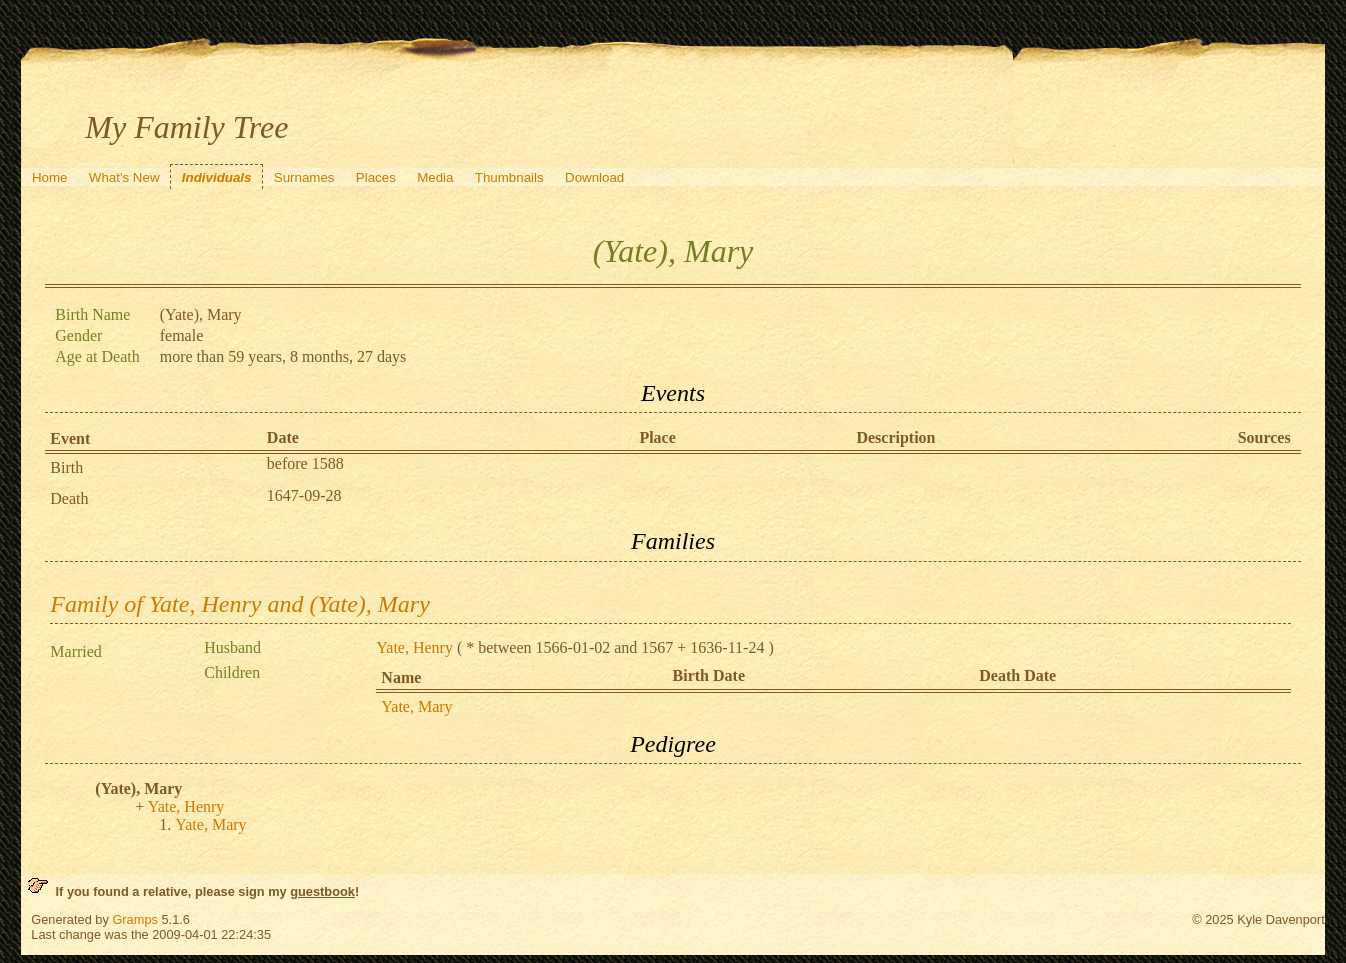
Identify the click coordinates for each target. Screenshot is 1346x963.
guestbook (322, 891)
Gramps (135, 919)
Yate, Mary (416, 706)
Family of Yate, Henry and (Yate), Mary (240, 604)
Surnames (304, 177)
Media (435, 177)
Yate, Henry (414, 647)
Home (50, 177)
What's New (124, 177)
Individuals (217, 177)
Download (594, 177)
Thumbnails (509, 177)
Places (376, 177)
